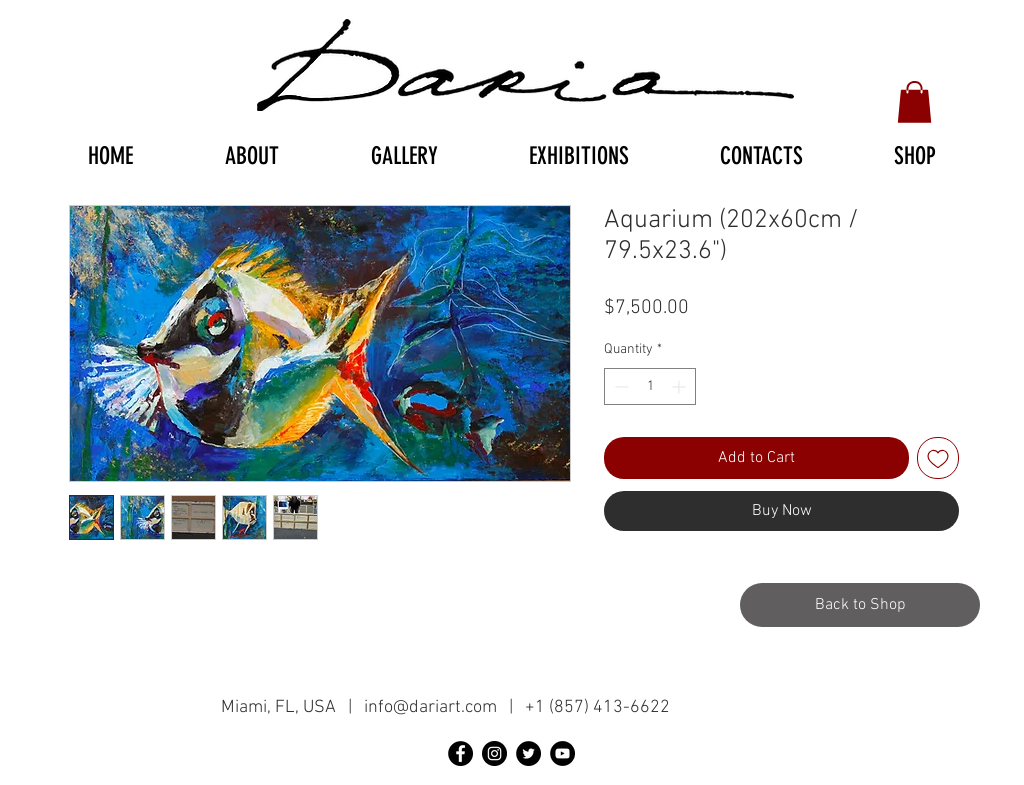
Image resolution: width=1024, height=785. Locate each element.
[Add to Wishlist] (938, 458)
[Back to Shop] (860, 605)
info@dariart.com (430, 707)
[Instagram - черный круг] (494, 753)
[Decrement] (619, 386)
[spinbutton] (650, 386)
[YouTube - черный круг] (562, 753)
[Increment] (680, 386)
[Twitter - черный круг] (528, 753)
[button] (914, 102)
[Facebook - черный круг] (460, 753)
